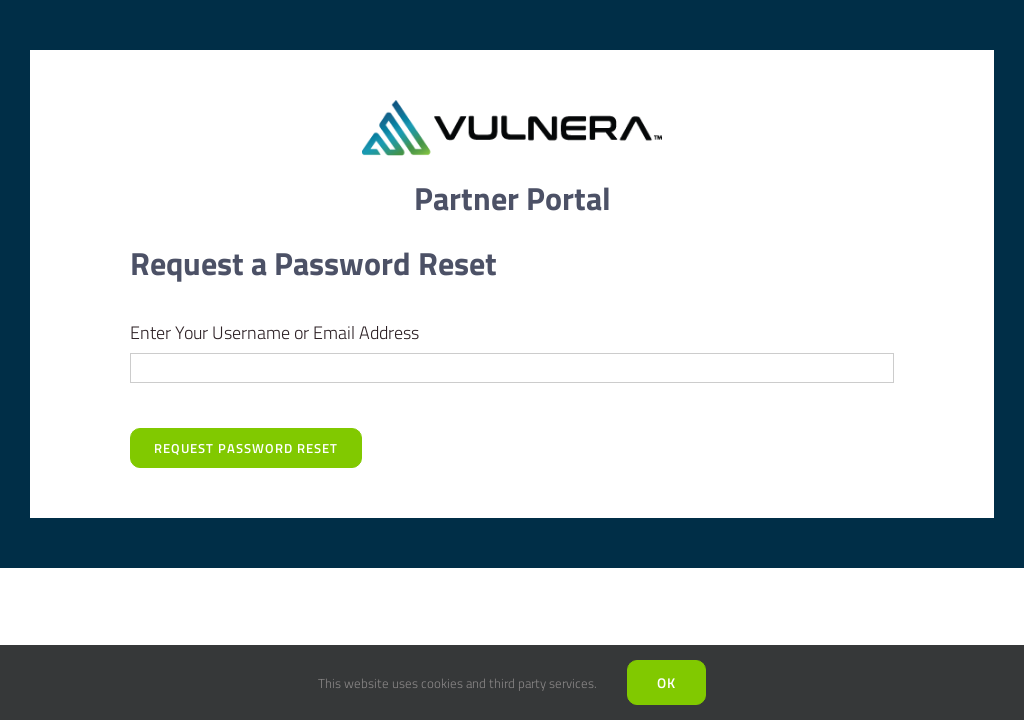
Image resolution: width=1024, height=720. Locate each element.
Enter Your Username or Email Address (274, 332)
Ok (666, 682)
